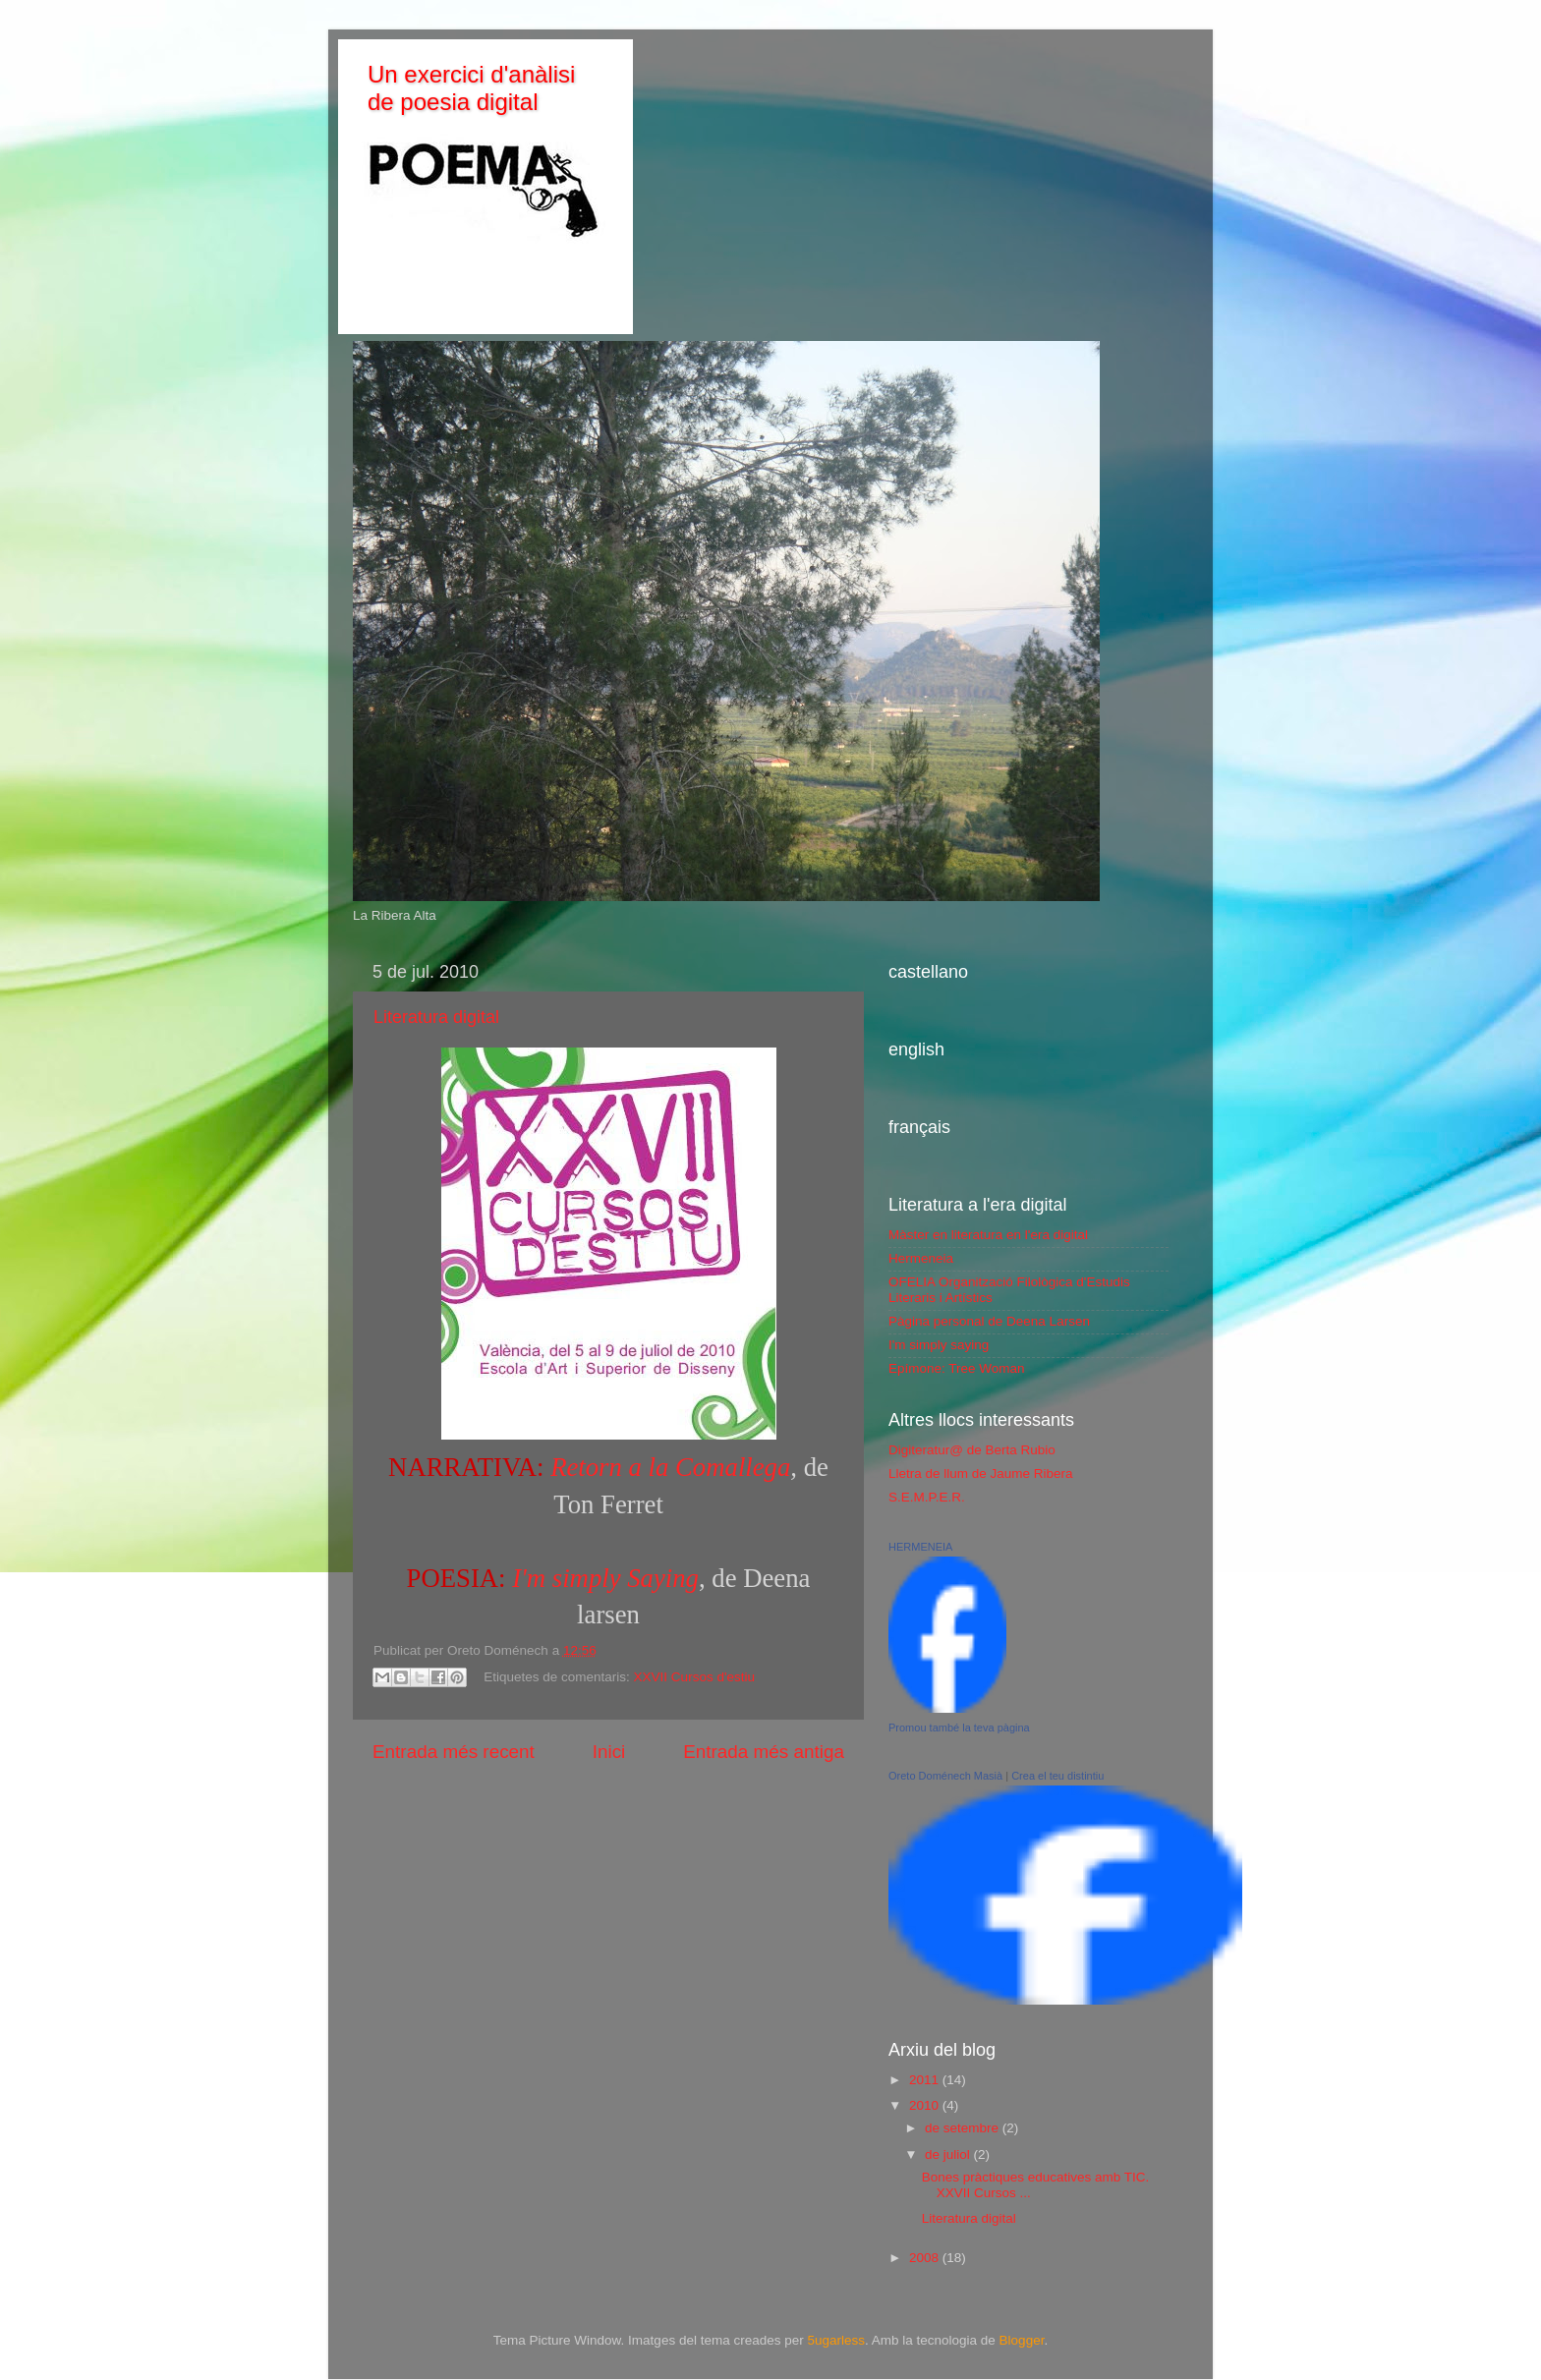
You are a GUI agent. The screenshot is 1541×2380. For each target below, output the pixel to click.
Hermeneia (920, 1258)
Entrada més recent (453, 1751)
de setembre (963, 2128)
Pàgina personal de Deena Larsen (989, 1321)
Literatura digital (436, 1017)
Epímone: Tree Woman (956, 1368)
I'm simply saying (938, 1344)
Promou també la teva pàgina (959, 1727)
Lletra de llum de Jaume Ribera (980, 1473)
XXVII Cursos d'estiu (694, 1677)
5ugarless (836, 2340)
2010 (925, 2105)
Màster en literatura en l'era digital (988, 1234)
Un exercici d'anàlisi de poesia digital (471, 88)
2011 (925, 2079)
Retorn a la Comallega (670, 1467)
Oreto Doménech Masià (945, 1776)
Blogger (1022, 2340)
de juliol (949, 2154)
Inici (609, 1751)
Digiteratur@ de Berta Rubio (972, 1450)
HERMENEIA (920, 1547)
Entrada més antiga (763, 1751)
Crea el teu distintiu (1057, 1776)
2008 (925, 2257)
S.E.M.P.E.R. (926, 1497)
